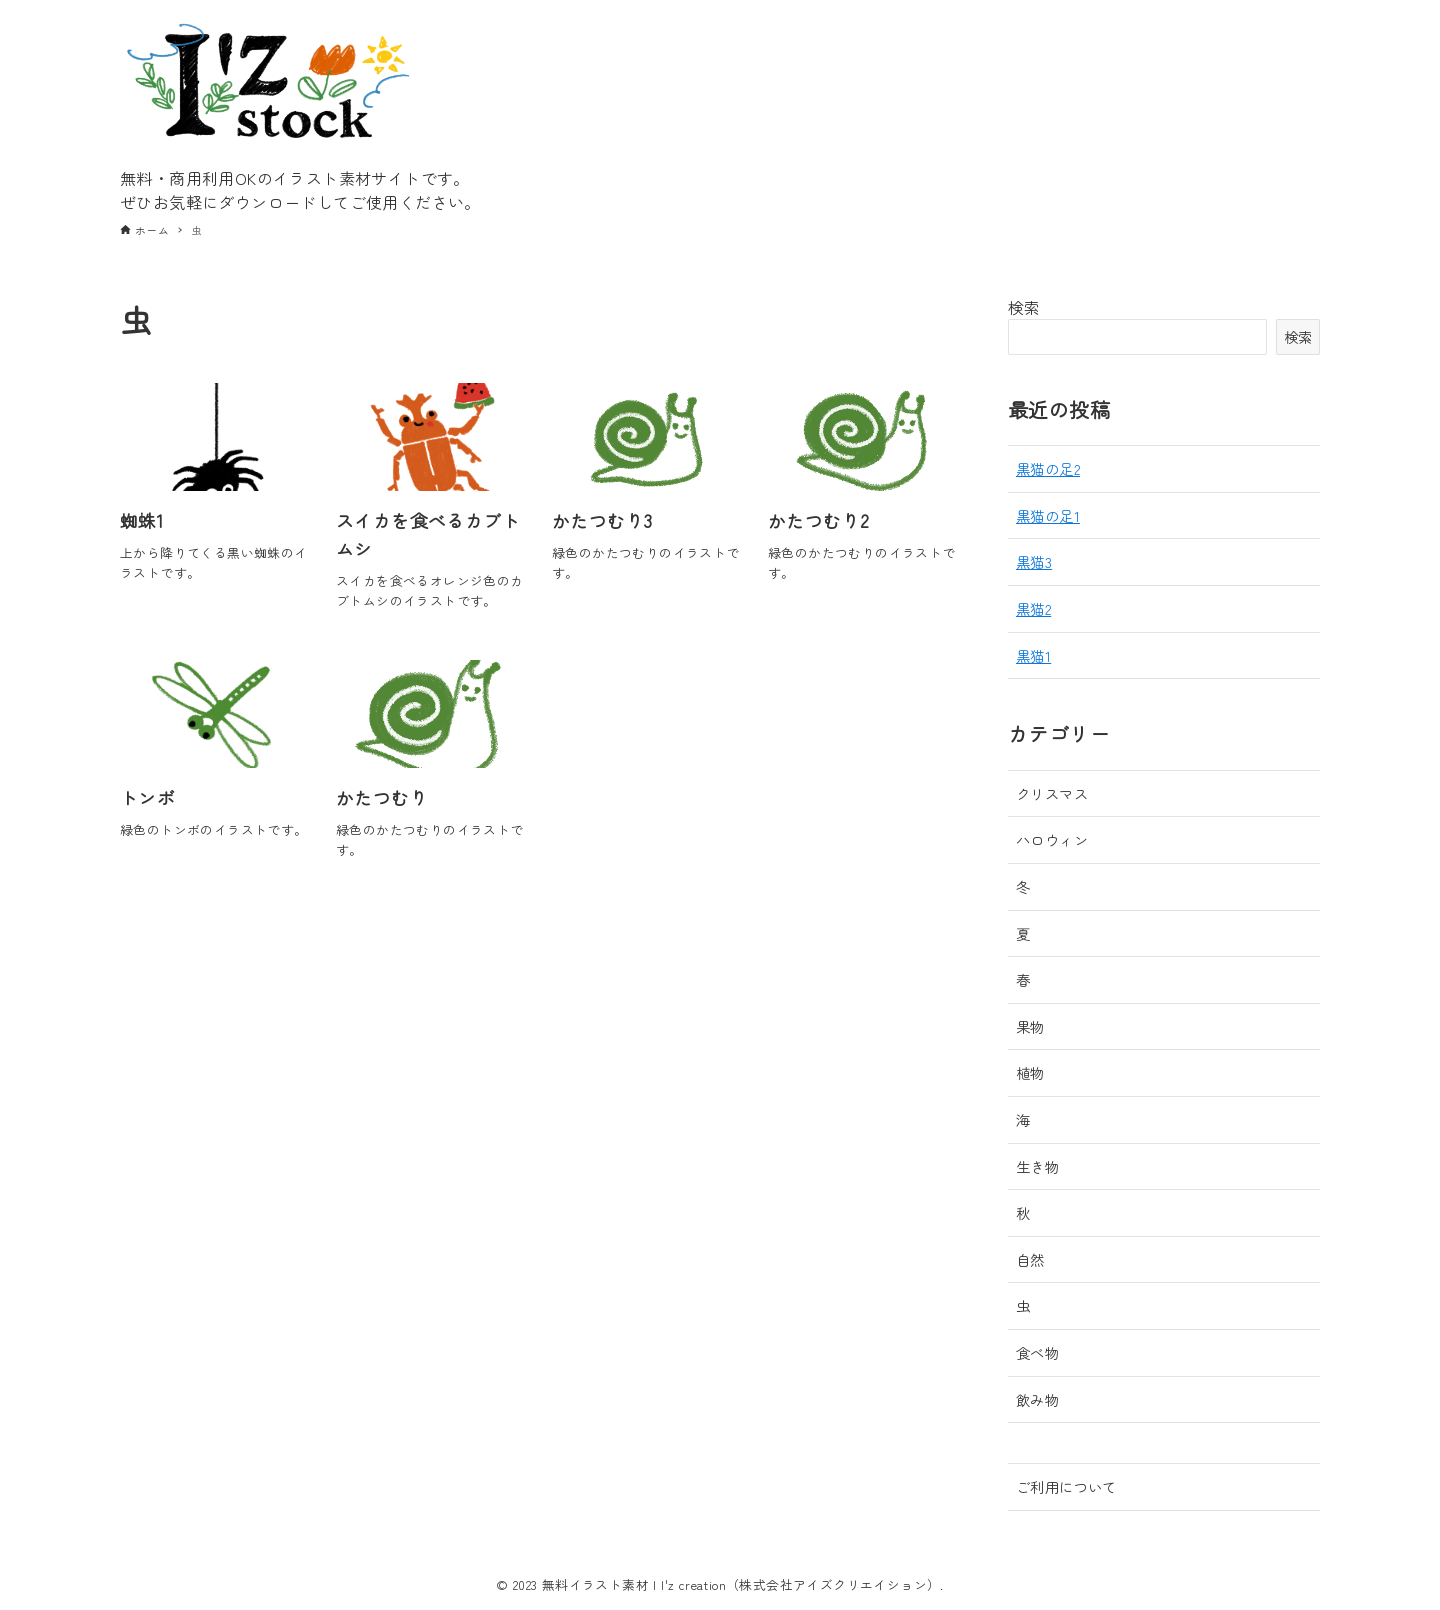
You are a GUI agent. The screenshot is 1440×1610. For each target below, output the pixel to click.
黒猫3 (1034, 561)
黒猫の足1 (1048, 515)
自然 (1030, 1259)
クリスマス (1052, 793)
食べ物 (1037, 1352)
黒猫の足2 (1048, 468)
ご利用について (1066, 1486)
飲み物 (1037, 1399)
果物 (1030, 1026)
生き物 (1037, 1166)
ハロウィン (1052, 839)
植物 (1030, 1072)
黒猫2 (1033, 608)
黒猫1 (1033, 655)
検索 (1024, 307)
